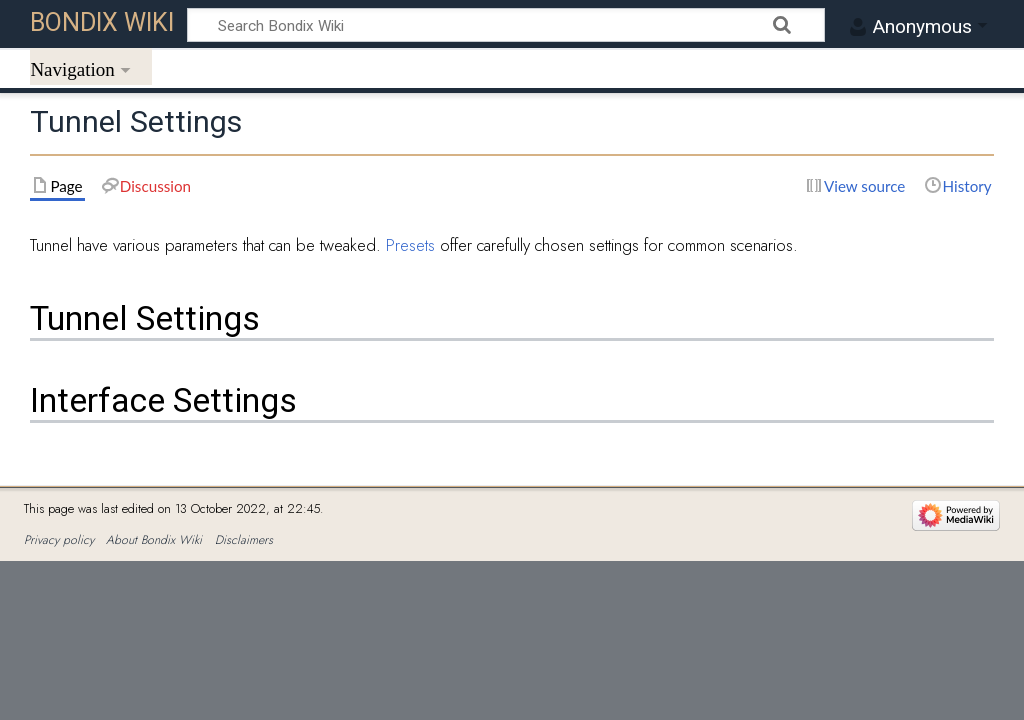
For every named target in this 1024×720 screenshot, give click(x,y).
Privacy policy (59, 540)
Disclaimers (244, 540)
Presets (410, 245)
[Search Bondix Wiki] (506, 25)
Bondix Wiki (102, 22)
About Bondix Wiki (154, 540)
